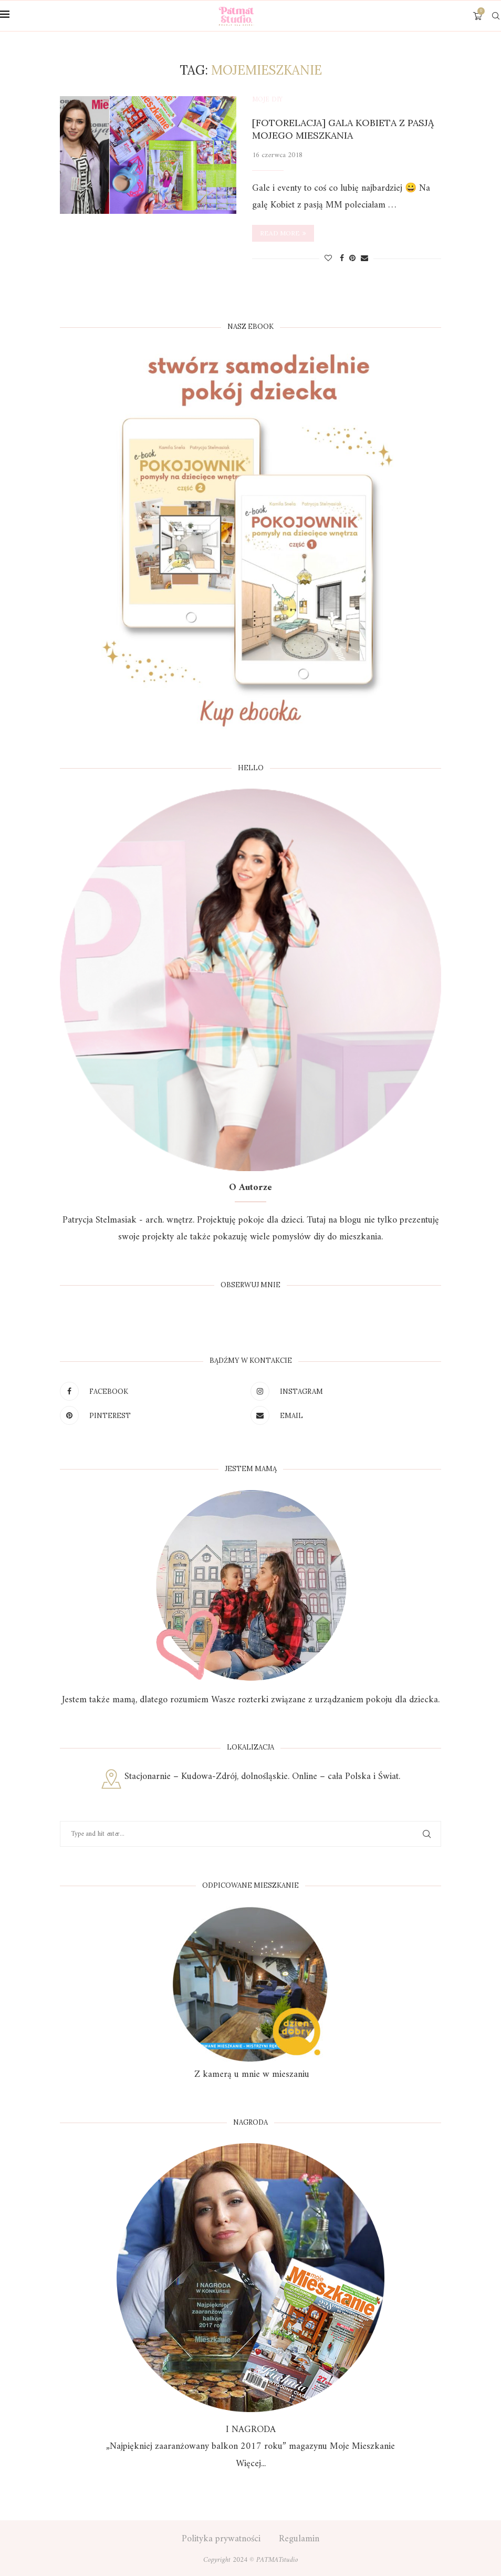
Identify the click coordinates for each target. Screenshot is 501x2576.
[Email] (343, 1415)
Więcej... (251, 2464)
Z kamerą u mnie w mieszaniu (250, 2074)
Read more (283, 233)
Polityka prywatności (221, 2539)
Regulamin (299, 2539)
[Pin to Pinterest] (352, 258)
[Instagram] (343, 1391)
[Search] (495, 16)
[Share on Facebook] (342, 258)
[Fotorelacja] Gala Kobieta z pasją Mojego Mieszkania (343, 129)
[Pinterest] (152, 1415)
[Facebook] (152, 1391)
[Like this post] (328, 258)
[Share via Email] (364, 258)
